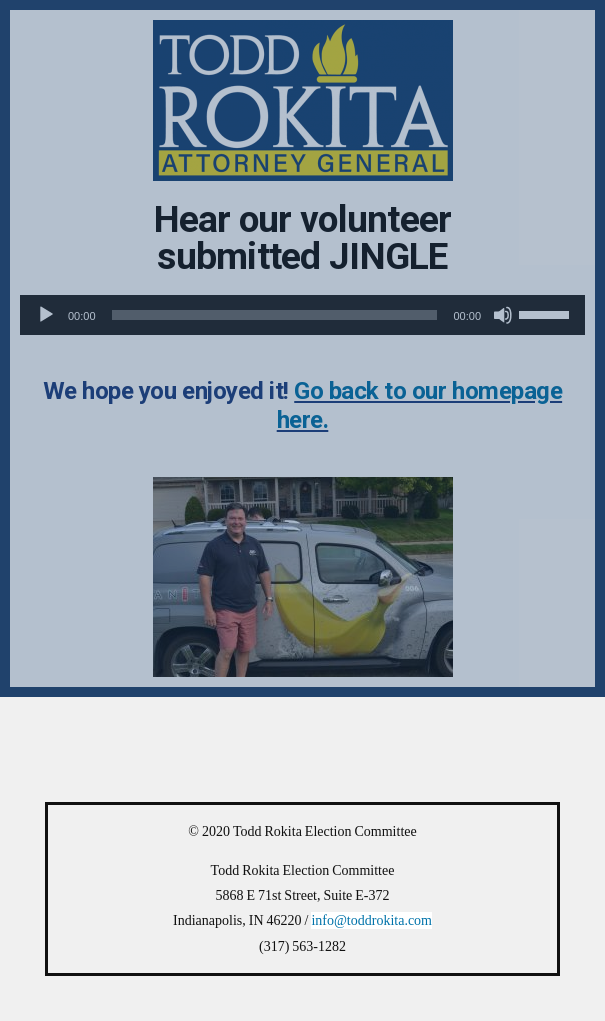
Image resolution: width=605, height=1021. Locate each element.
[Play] (46, 315)
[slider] (275, 315)
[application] (302, 315)
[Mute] (503, 315)
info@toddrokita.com (371, 920)
